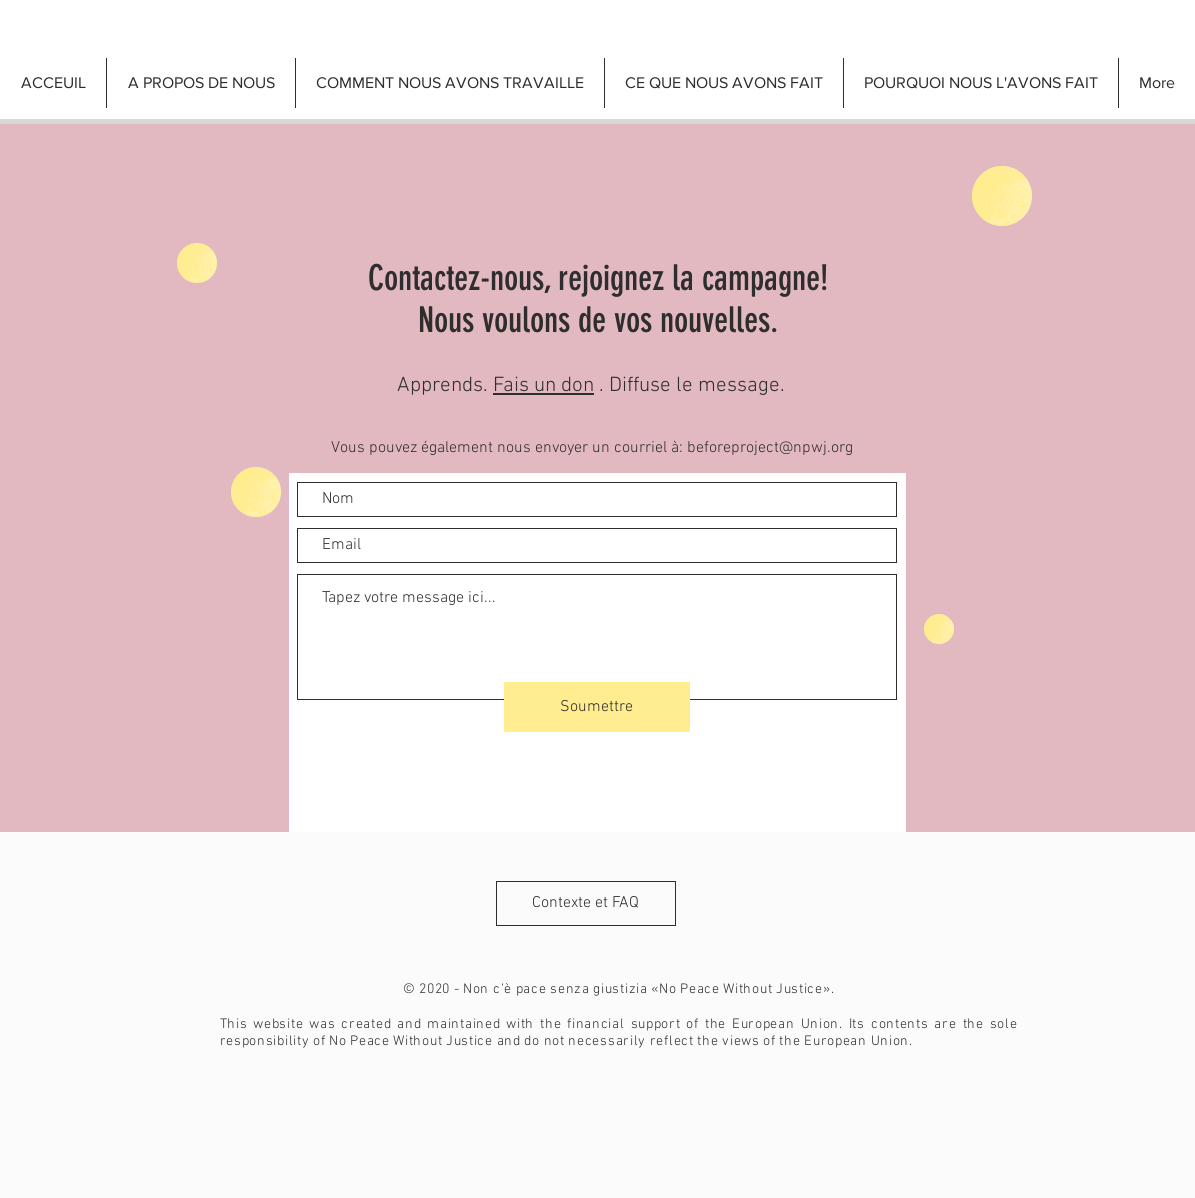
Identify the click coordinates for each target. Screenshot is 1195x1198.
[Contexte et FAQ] (586, 903)
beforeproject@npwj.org (770, 448)
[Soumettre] (597, 707)
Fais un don (543, 385)
